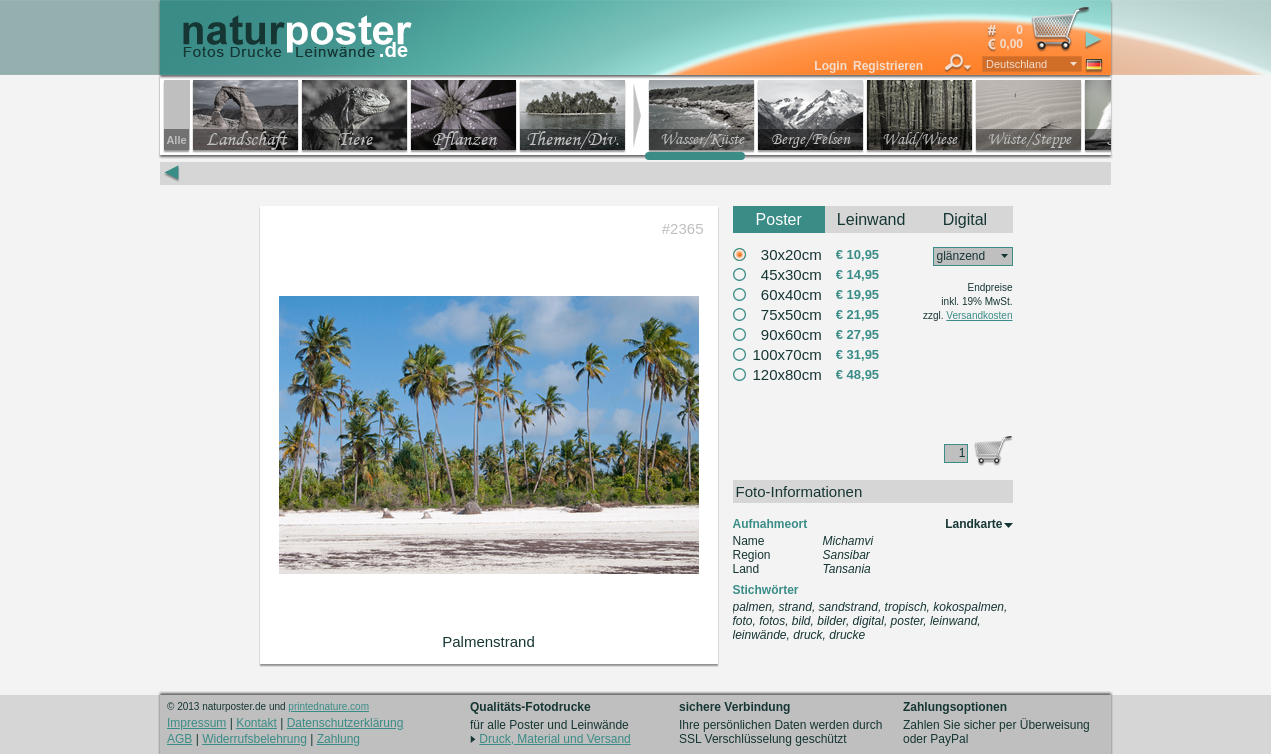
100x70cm (787, 354)
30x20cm (791, 254)
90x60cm (791, 334)
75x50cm (791, 314)
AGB (179, 739)
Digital (965, 219)
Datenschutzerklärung (345, 723)
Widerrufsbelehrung (254, 739)
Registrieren (888, 66)
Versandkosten (979, 315)
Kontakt (256, 723)
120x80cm (787, 374)
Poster (779, 219)
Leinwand (871, 219)
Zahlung (338, 739)
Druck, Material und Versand (554, 739)
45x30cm (791, 274)
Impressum (196, 723)
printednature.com (328, 706)
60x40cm (791, 294)
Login (830, 66)
